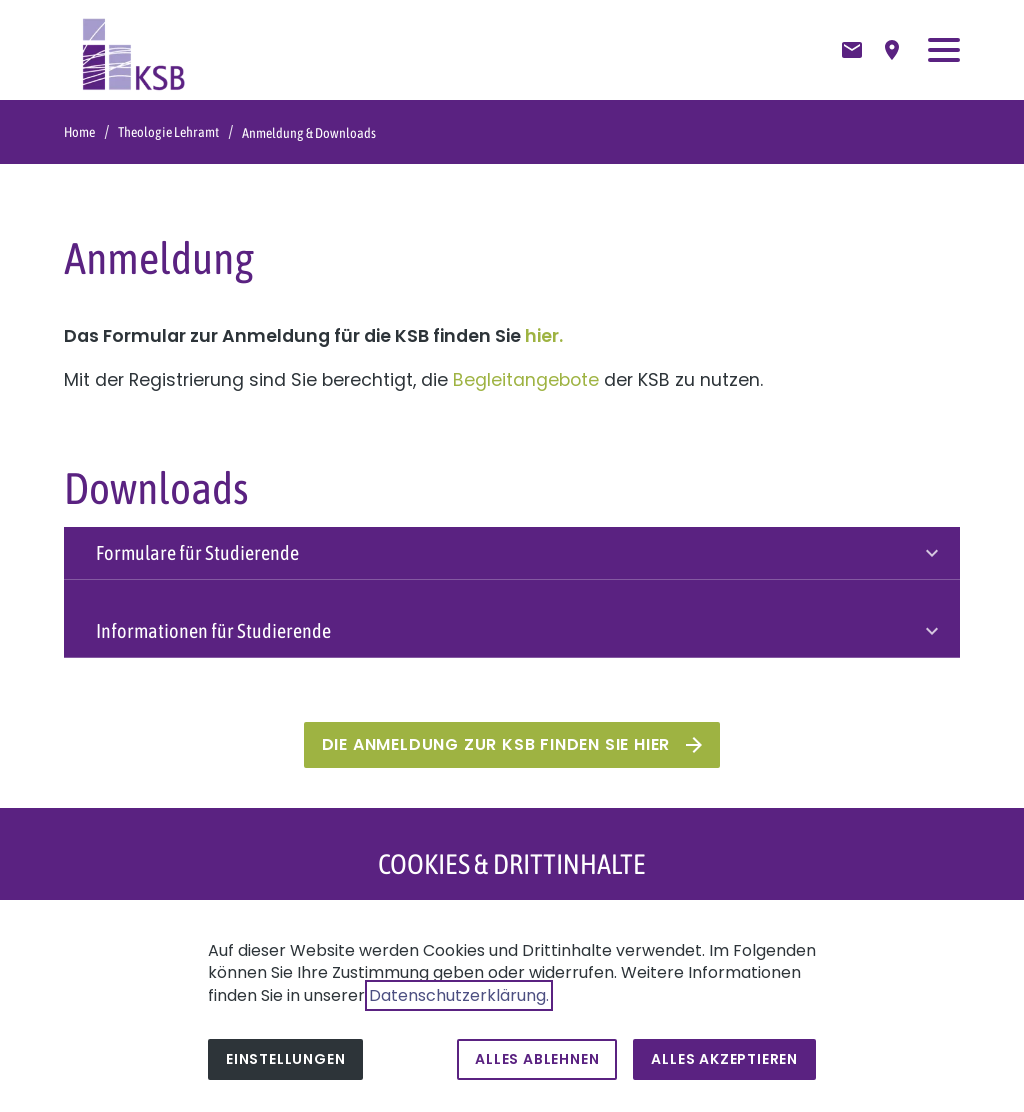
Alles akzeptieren (724, 1059)
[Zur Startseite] (134, 50)
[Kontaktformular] (852, 50)
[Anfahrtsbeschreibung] (892, 50)
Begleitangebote (526, 380)
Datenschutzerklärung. (459, 995)
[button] (944, 50)
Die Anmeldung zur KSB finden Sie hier (496, 744)
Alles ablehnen (537, 1059)
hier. (544, 336)
